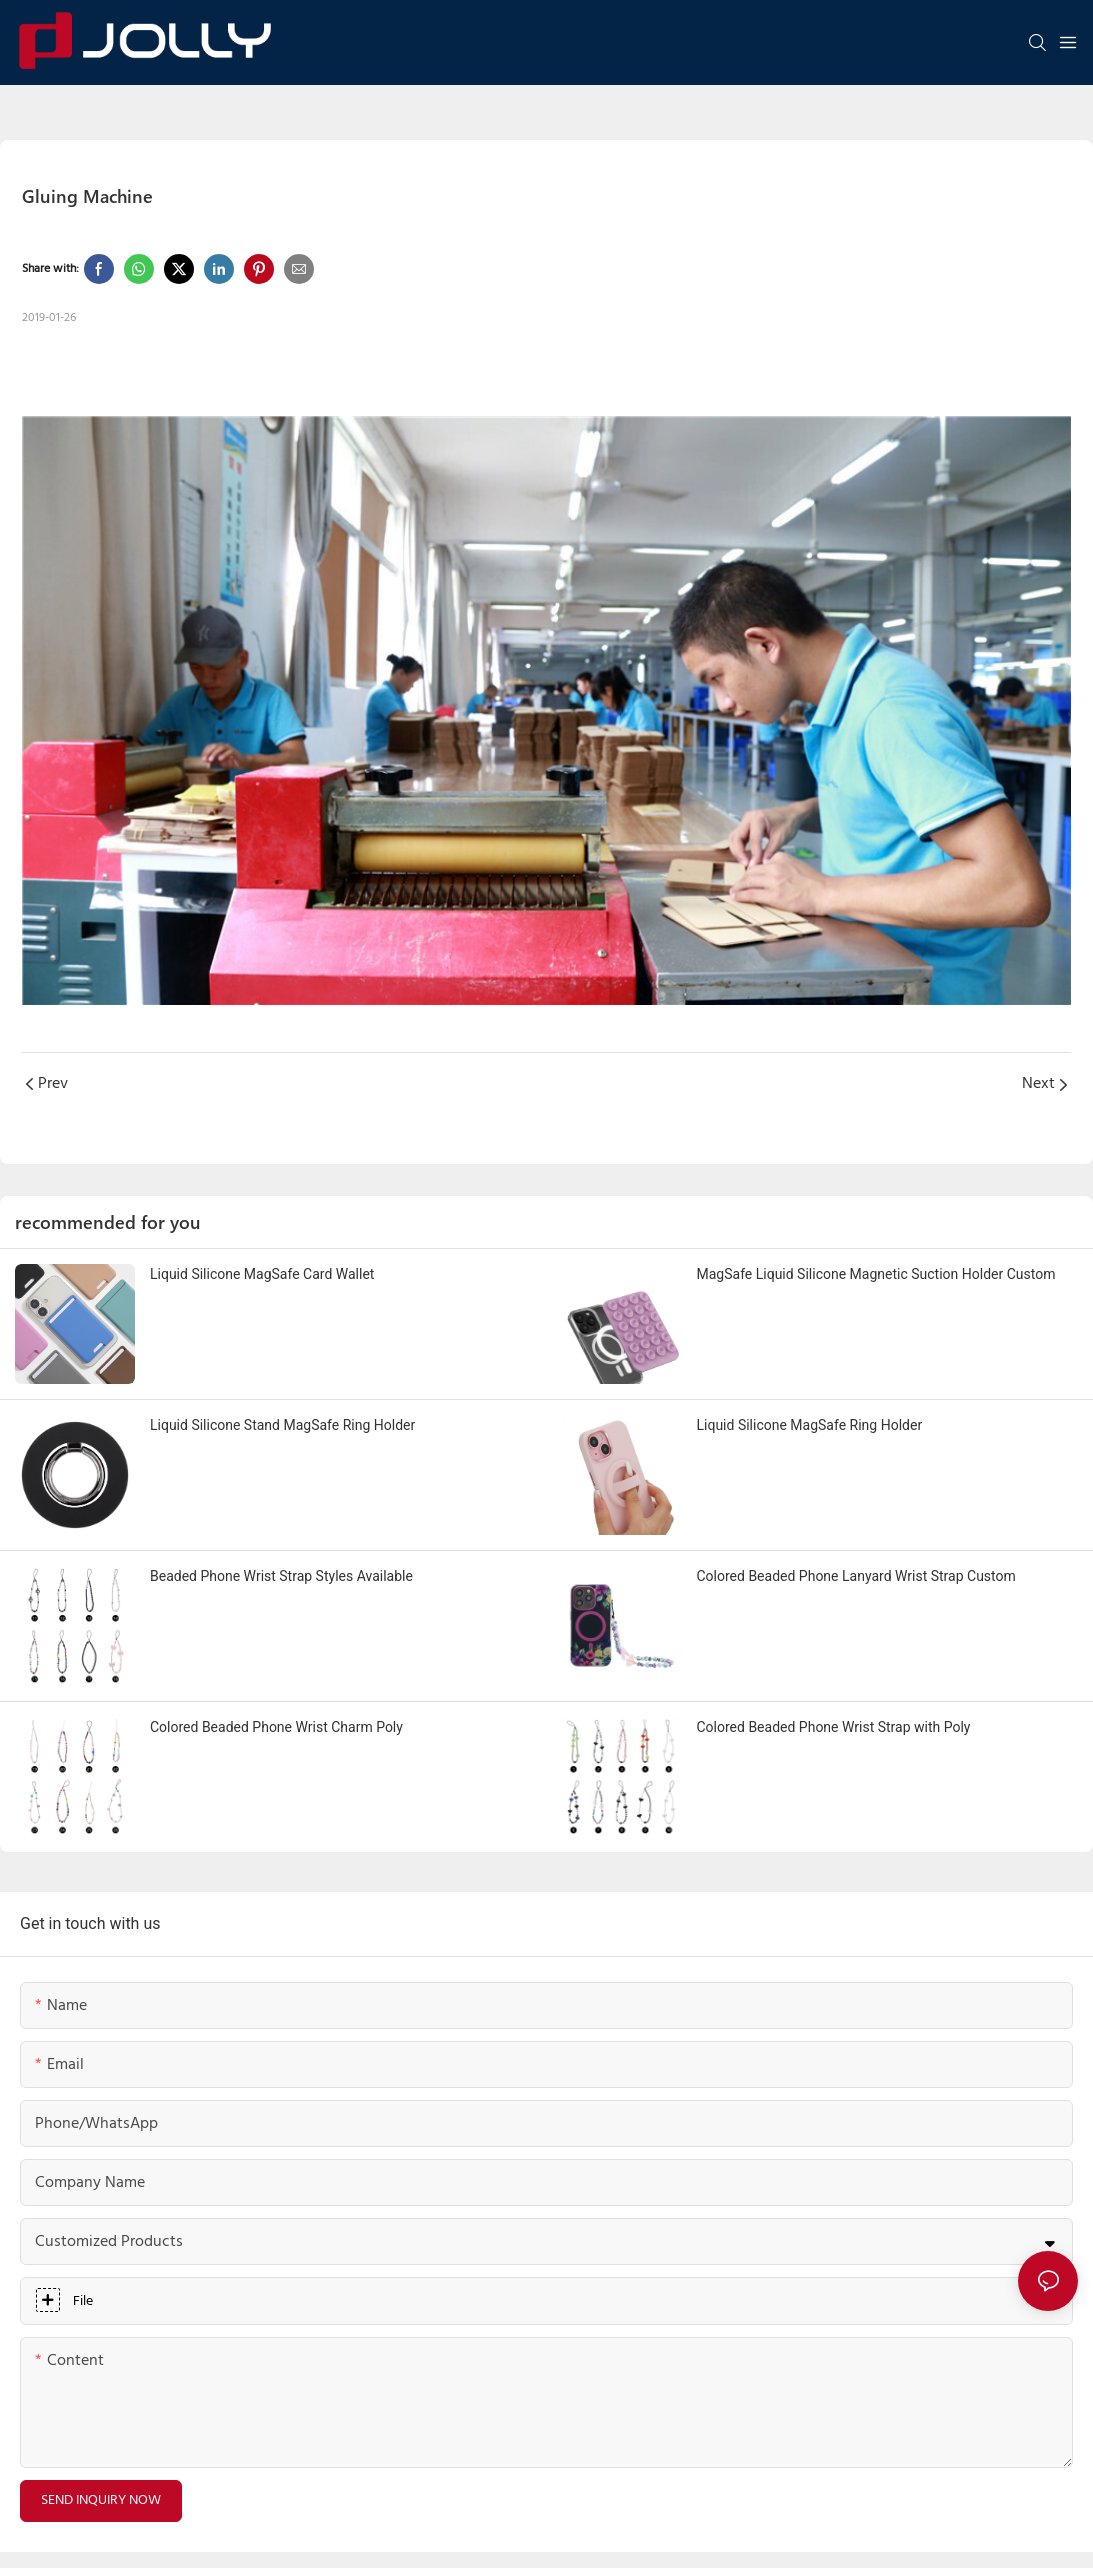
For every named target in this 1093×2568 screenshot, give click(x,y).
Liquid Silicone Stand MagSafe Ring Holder (282, 1425)
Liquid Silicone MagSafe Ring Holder (810, 1425)
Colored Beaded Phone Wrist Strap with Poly (834, 1727)
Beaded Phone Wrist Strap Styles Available (281, 1576)
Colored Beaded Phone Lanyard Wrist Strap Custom (856, 1576)
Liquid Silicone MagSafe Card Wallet (262, 1274)
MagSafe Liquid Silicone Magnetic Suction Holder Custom (876, 1274)
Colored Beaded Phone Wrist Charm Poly (276, 1727)
